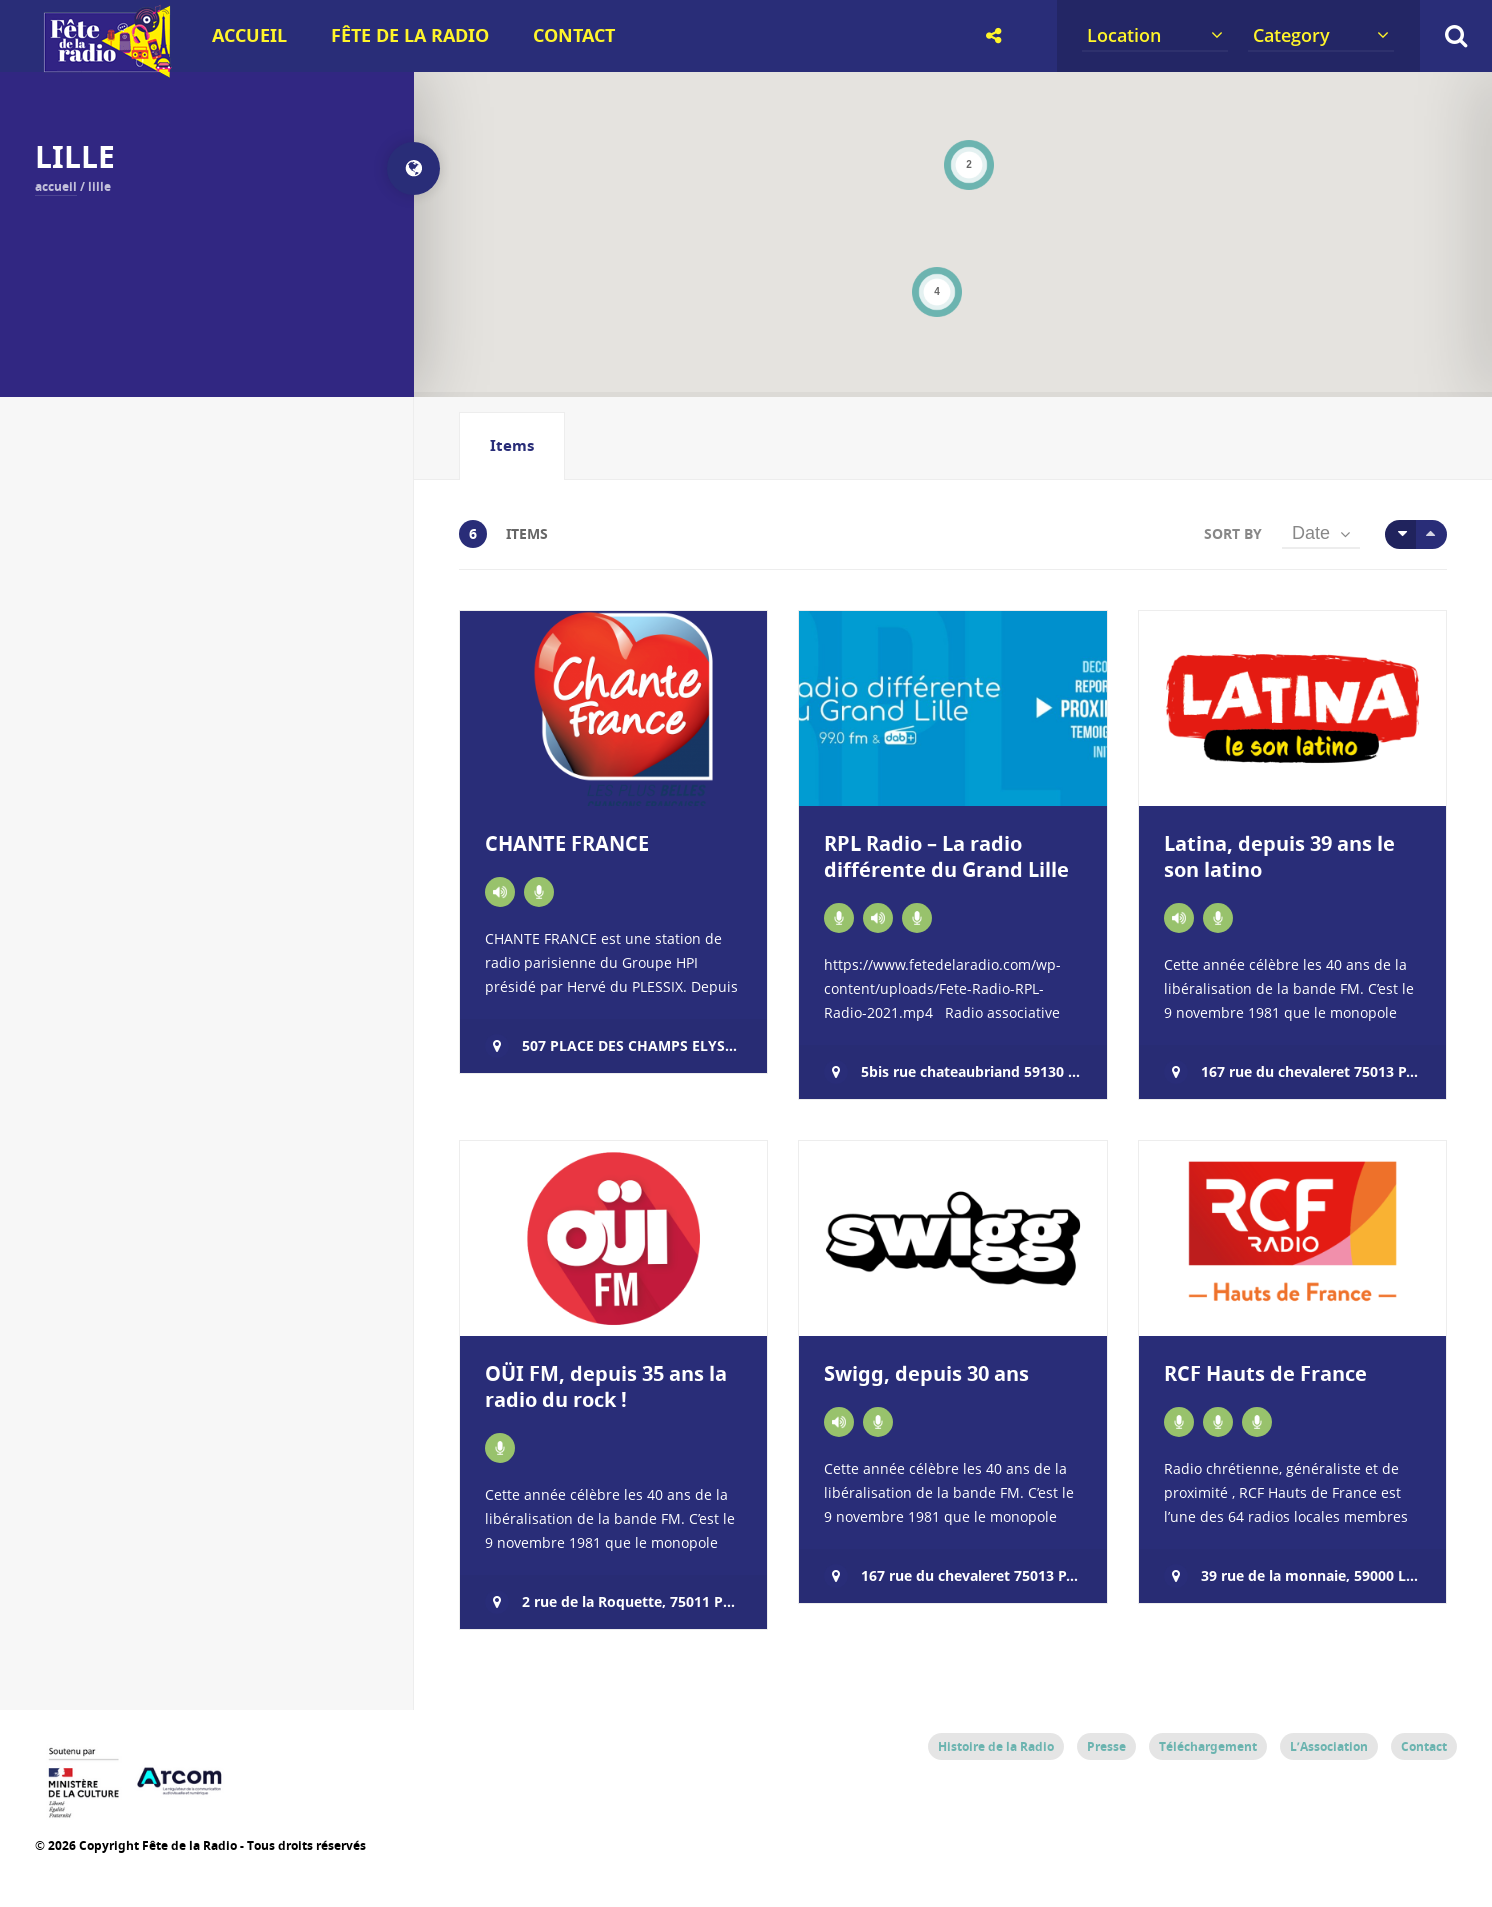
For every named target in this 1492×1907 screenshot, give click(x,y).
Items (512, 445)
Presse (1106, 1746)
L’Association (1329, 1746)
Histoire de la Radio (996, 1746)
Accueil (249, 35)
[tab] (512, 446)
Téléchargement (1208, 1746)
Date (1311, 533)
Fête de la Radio (410, 35)
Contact (574, 35)
